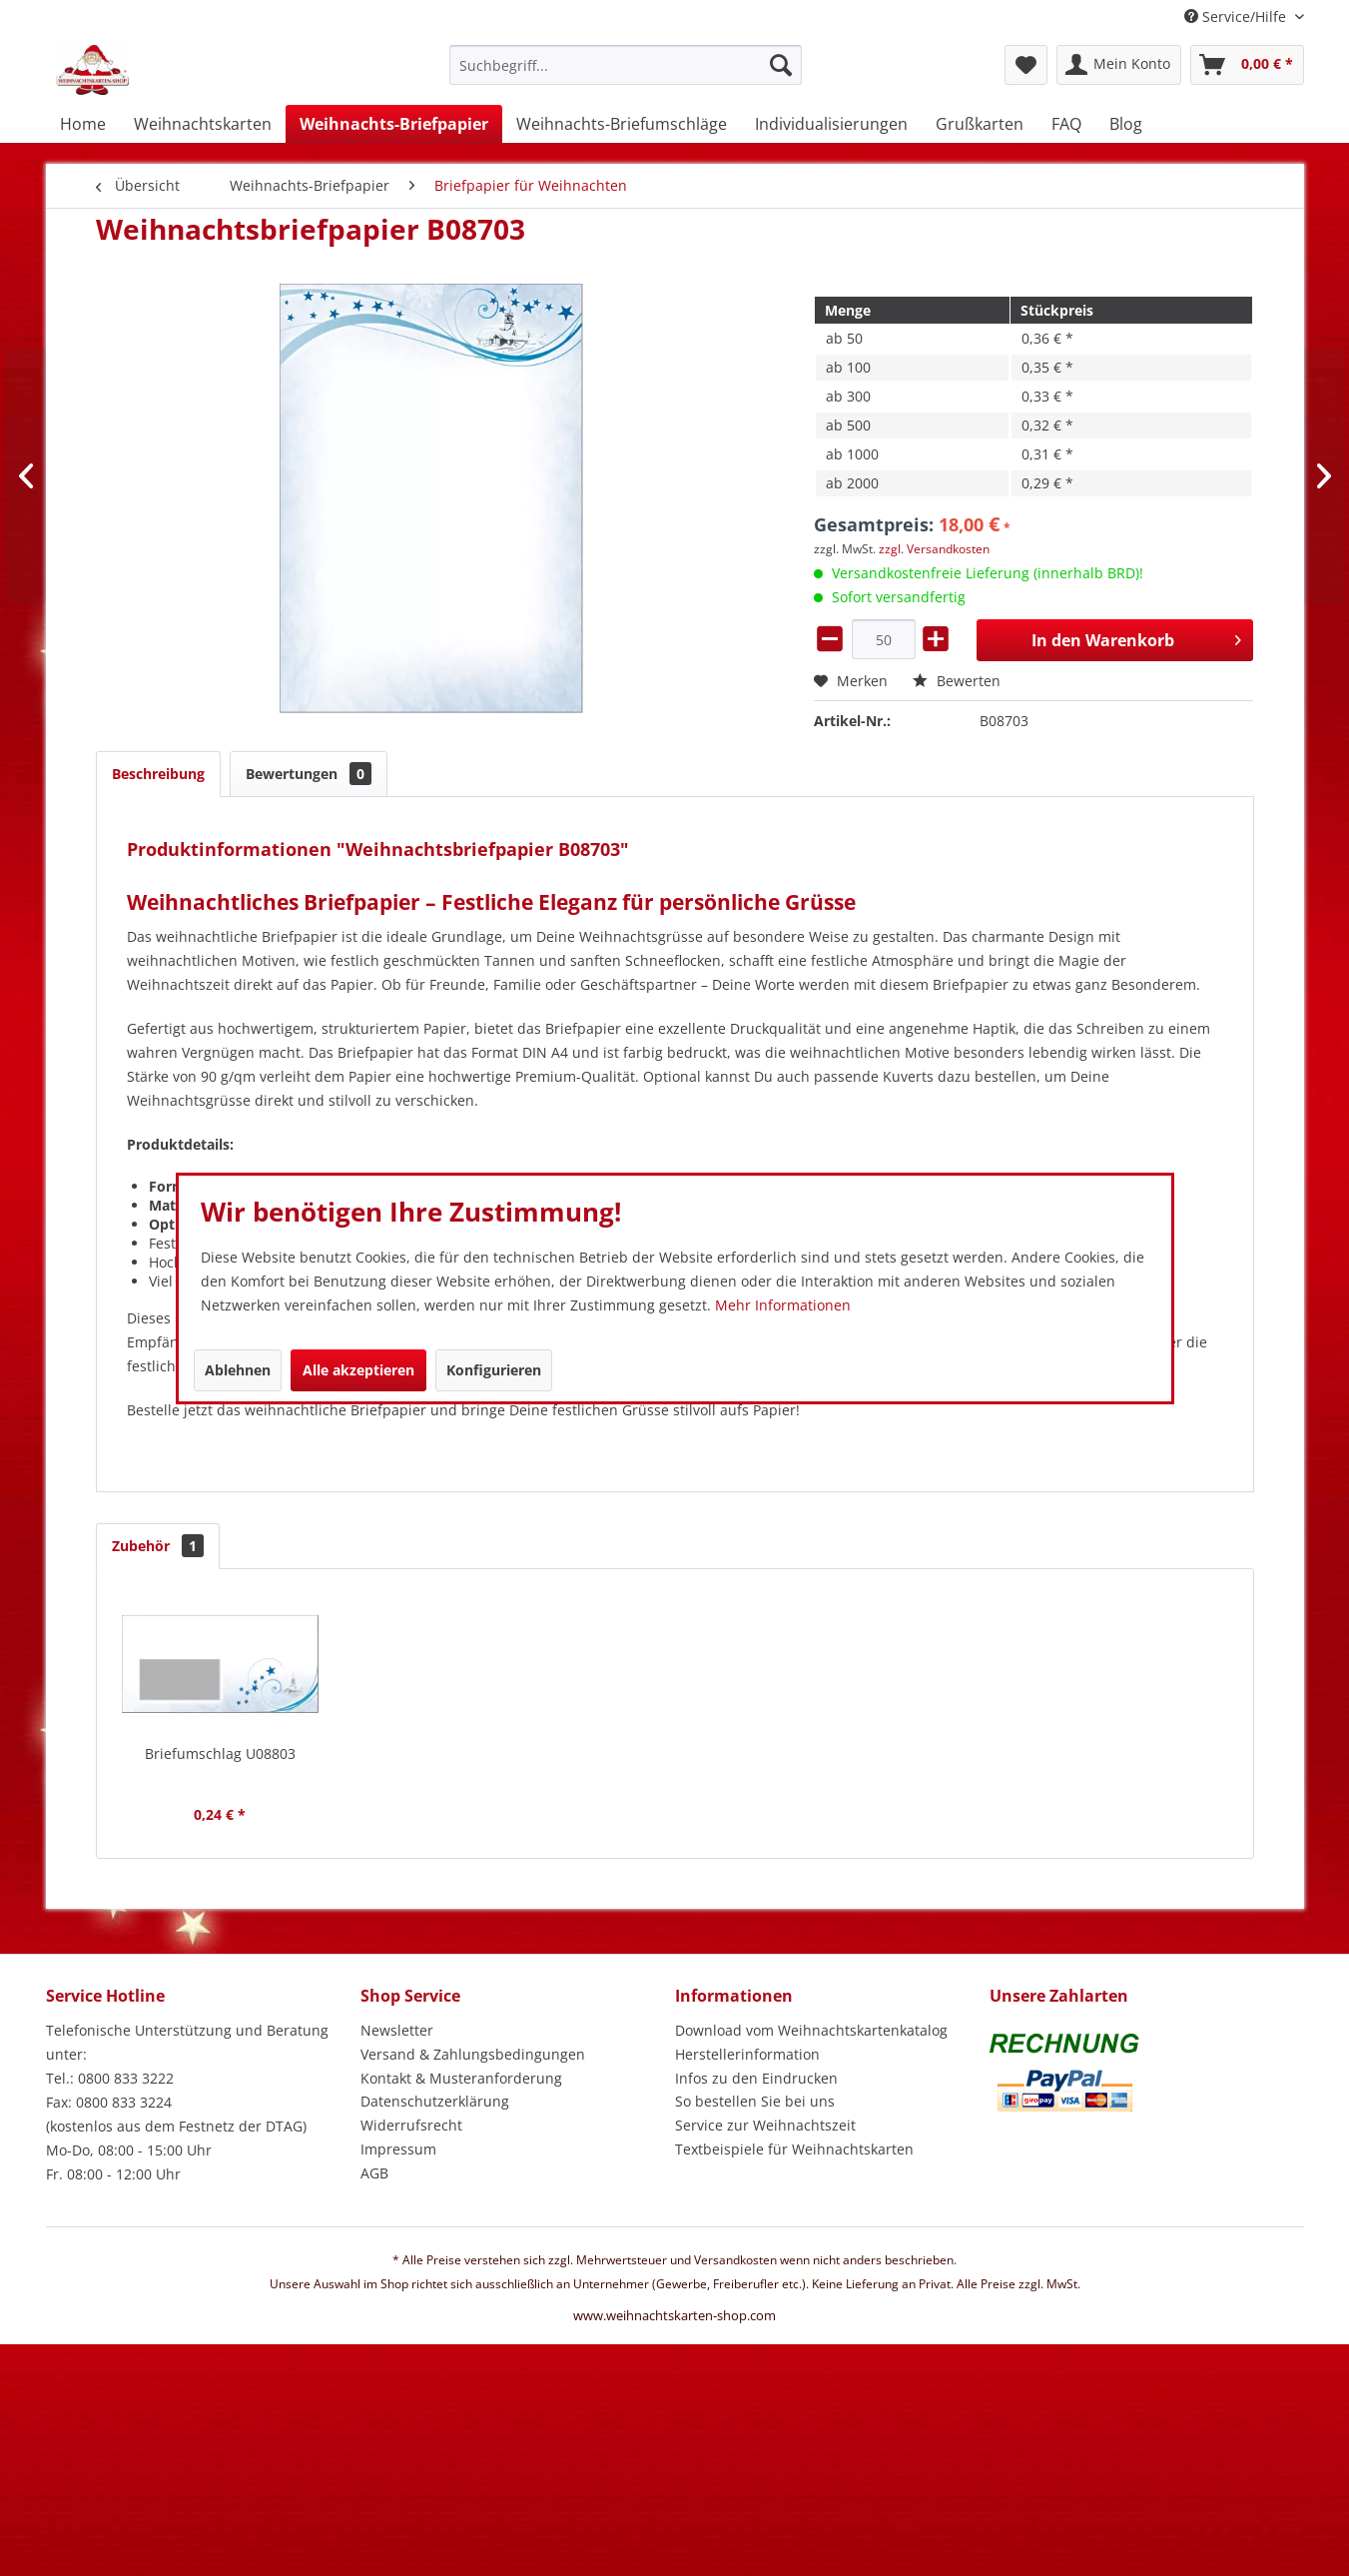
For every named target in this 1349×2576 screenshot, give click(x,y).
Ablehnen (238, 1369)
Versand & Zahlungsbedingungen (472, 2054)
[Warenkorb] (1247, 65)
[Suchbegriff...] (625, 65)
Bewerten (957, 680)
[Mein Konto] (1118, 65)
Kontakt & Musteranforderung (461, 2078)
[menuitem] (625, 74)
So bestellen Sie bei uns (755, 2101)
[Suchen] (781, 65)
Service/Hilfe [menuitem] (1237, 16)
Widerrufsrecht (411, 2125)
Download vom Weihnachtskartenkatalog (811, 2030)
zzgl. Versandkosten (934, 548)
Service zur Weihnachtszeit (765, 2125)
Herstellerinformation (747, 2054)
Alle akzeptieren (358, 1369)
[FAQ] (1066, 124)
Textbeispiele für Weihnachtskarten (794, 2149)
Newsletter (396, 2030)
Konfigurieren (493, 1369)
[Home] (83, 124)
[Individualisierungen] (831, 124)
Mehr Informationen (783, 1304)
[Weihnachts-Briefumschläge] (621, 124)
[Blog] (1125, 124)
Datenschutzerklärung (434, 2101)
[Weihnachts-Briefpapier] (394, 124)
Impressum (398, 2149)
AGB (374, 2172)
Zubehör (158, 1545)
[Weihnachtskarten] (203, 124)
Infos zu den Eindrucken (756, 2078)
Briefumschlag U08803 (220, 1753)
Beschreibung (158, 773)
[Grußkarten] (979, 124)
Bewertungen (308, 773)
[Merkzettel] (1026, 65)
